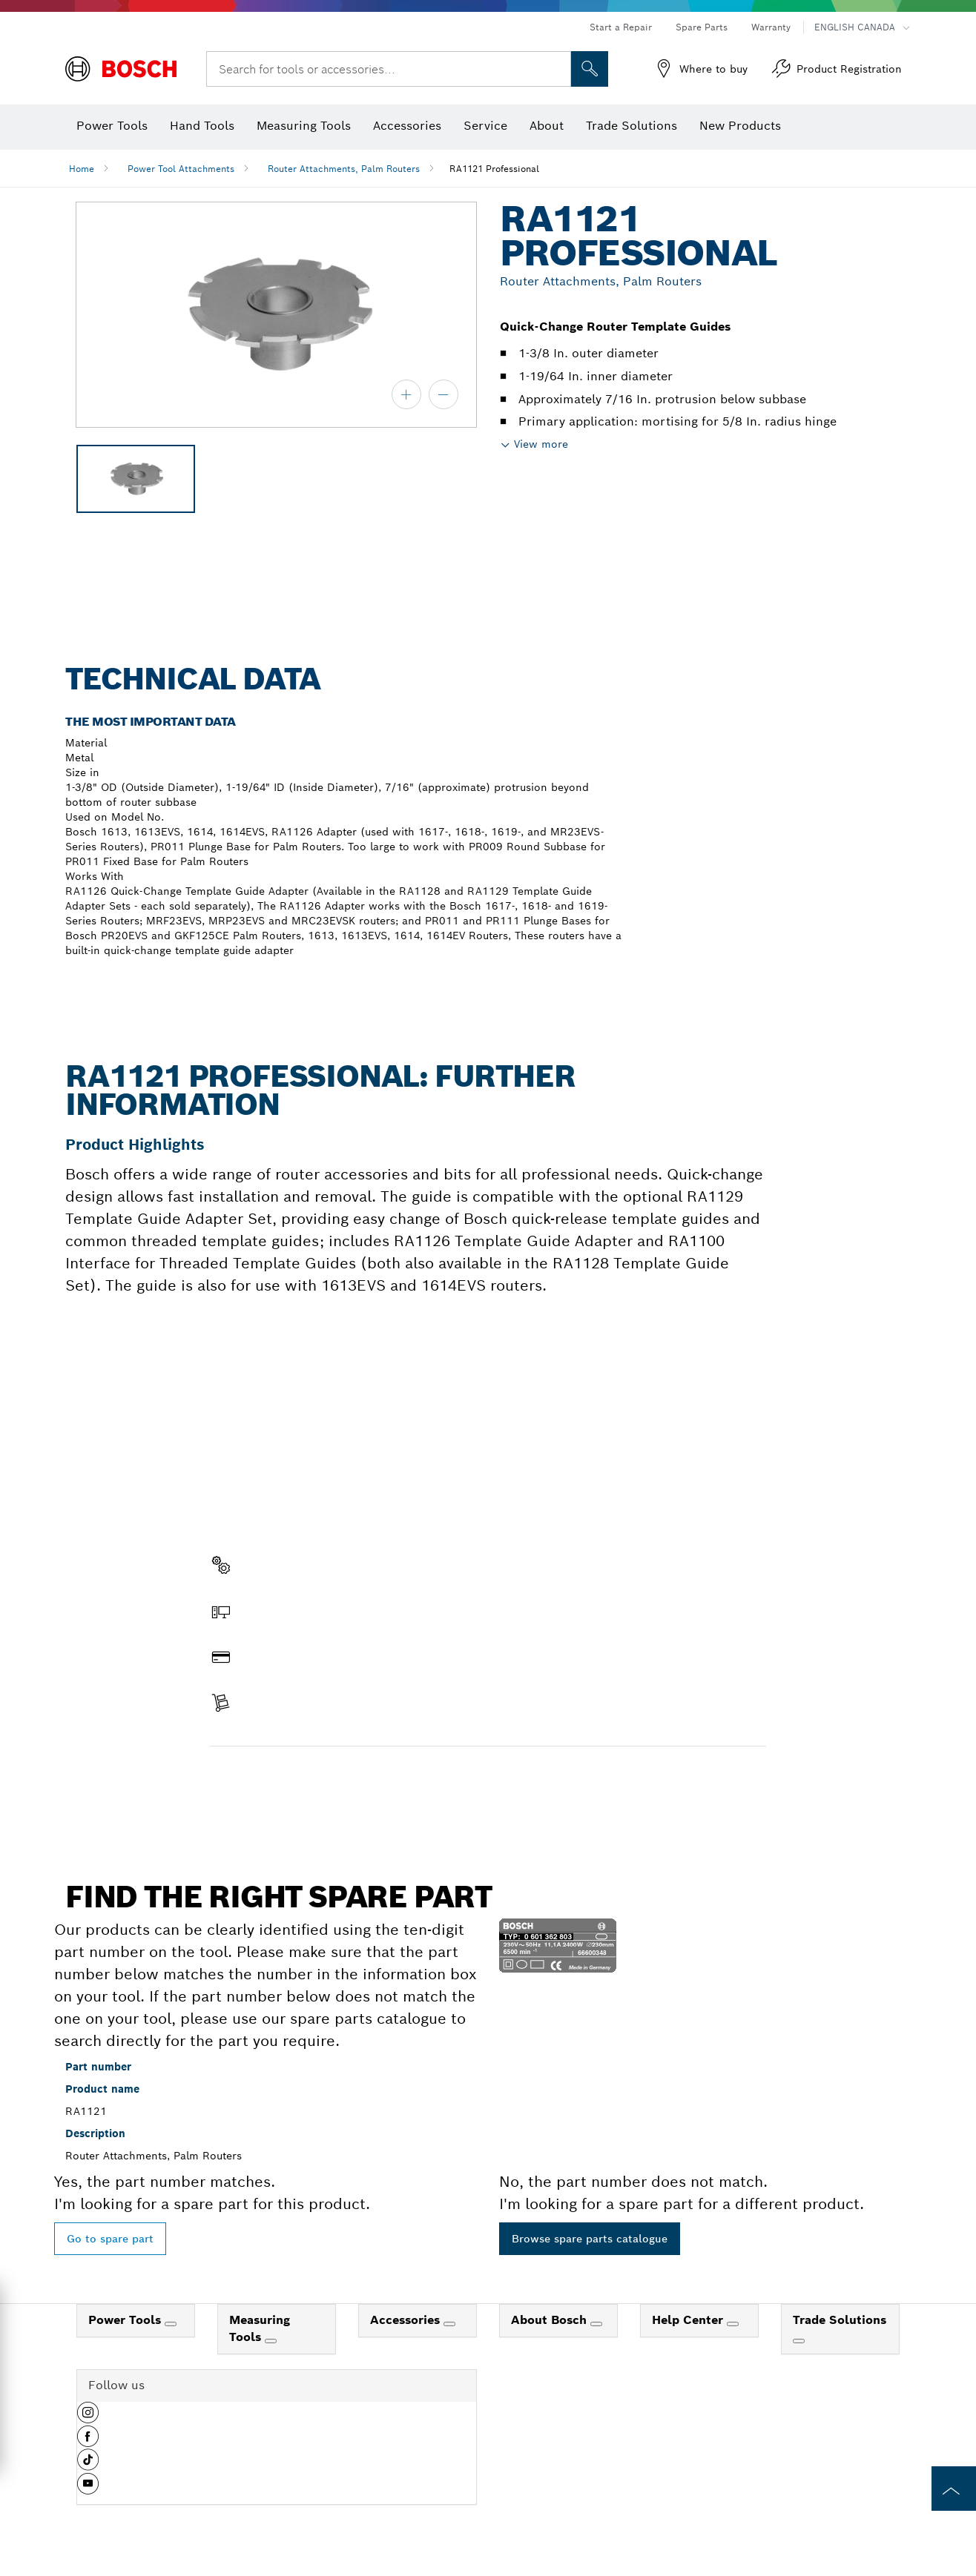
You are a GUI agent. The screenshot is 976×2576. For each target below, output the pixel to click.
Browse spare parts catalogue (589, 2238)
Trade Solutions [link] (839, 2320)
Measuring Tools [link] (259, 2328)
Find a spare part (267, 1777)
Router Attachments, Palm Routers (344, 168)
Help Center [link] (689, 2320)
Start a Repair (621, 27)
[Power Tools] (171, 2324)
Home (81, 168)
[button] (88, 2418)
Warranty (771, 27)
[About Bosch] (596, 2324)
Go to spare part (110, 2238)
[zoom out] (443, 394)
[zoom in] (406, 394)
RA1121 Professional (494, 168)
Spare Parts (702, 27)
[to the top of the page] (954, 2488)
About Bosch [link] (550, 2320)
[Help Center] (733, 2324)
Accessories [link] (407, 2320)
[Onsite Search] (589, 69)
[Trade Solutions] (799, 2341)
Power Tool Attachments (181, 168)
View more (541, 444)
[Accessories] (449, 2324)
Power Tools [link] (126, 2320)
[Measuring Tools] (271, 2341)
